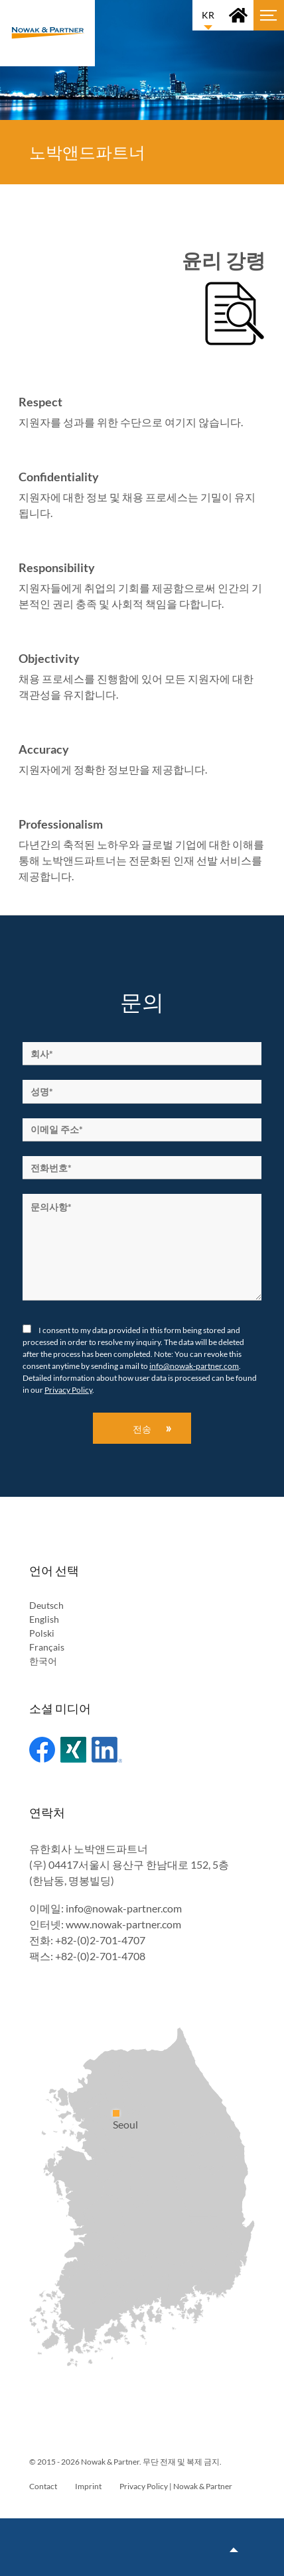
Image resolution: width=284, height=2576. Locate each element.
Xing (73, 1750)
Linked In (107, 1750)
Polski (41, 1633)
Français (46, 1647)
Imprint (88, 2486)
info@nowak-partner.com (194, 1366)
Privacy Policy (68, 1390)
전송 (142, 1428)
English (44, 1619)
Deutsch (46, 1605)
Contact (43, 2486)
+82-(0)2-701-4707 (100, 1940)
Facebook (42, 1750)
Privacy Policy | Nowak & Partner (175, 2486)
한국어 (43, 1661)
